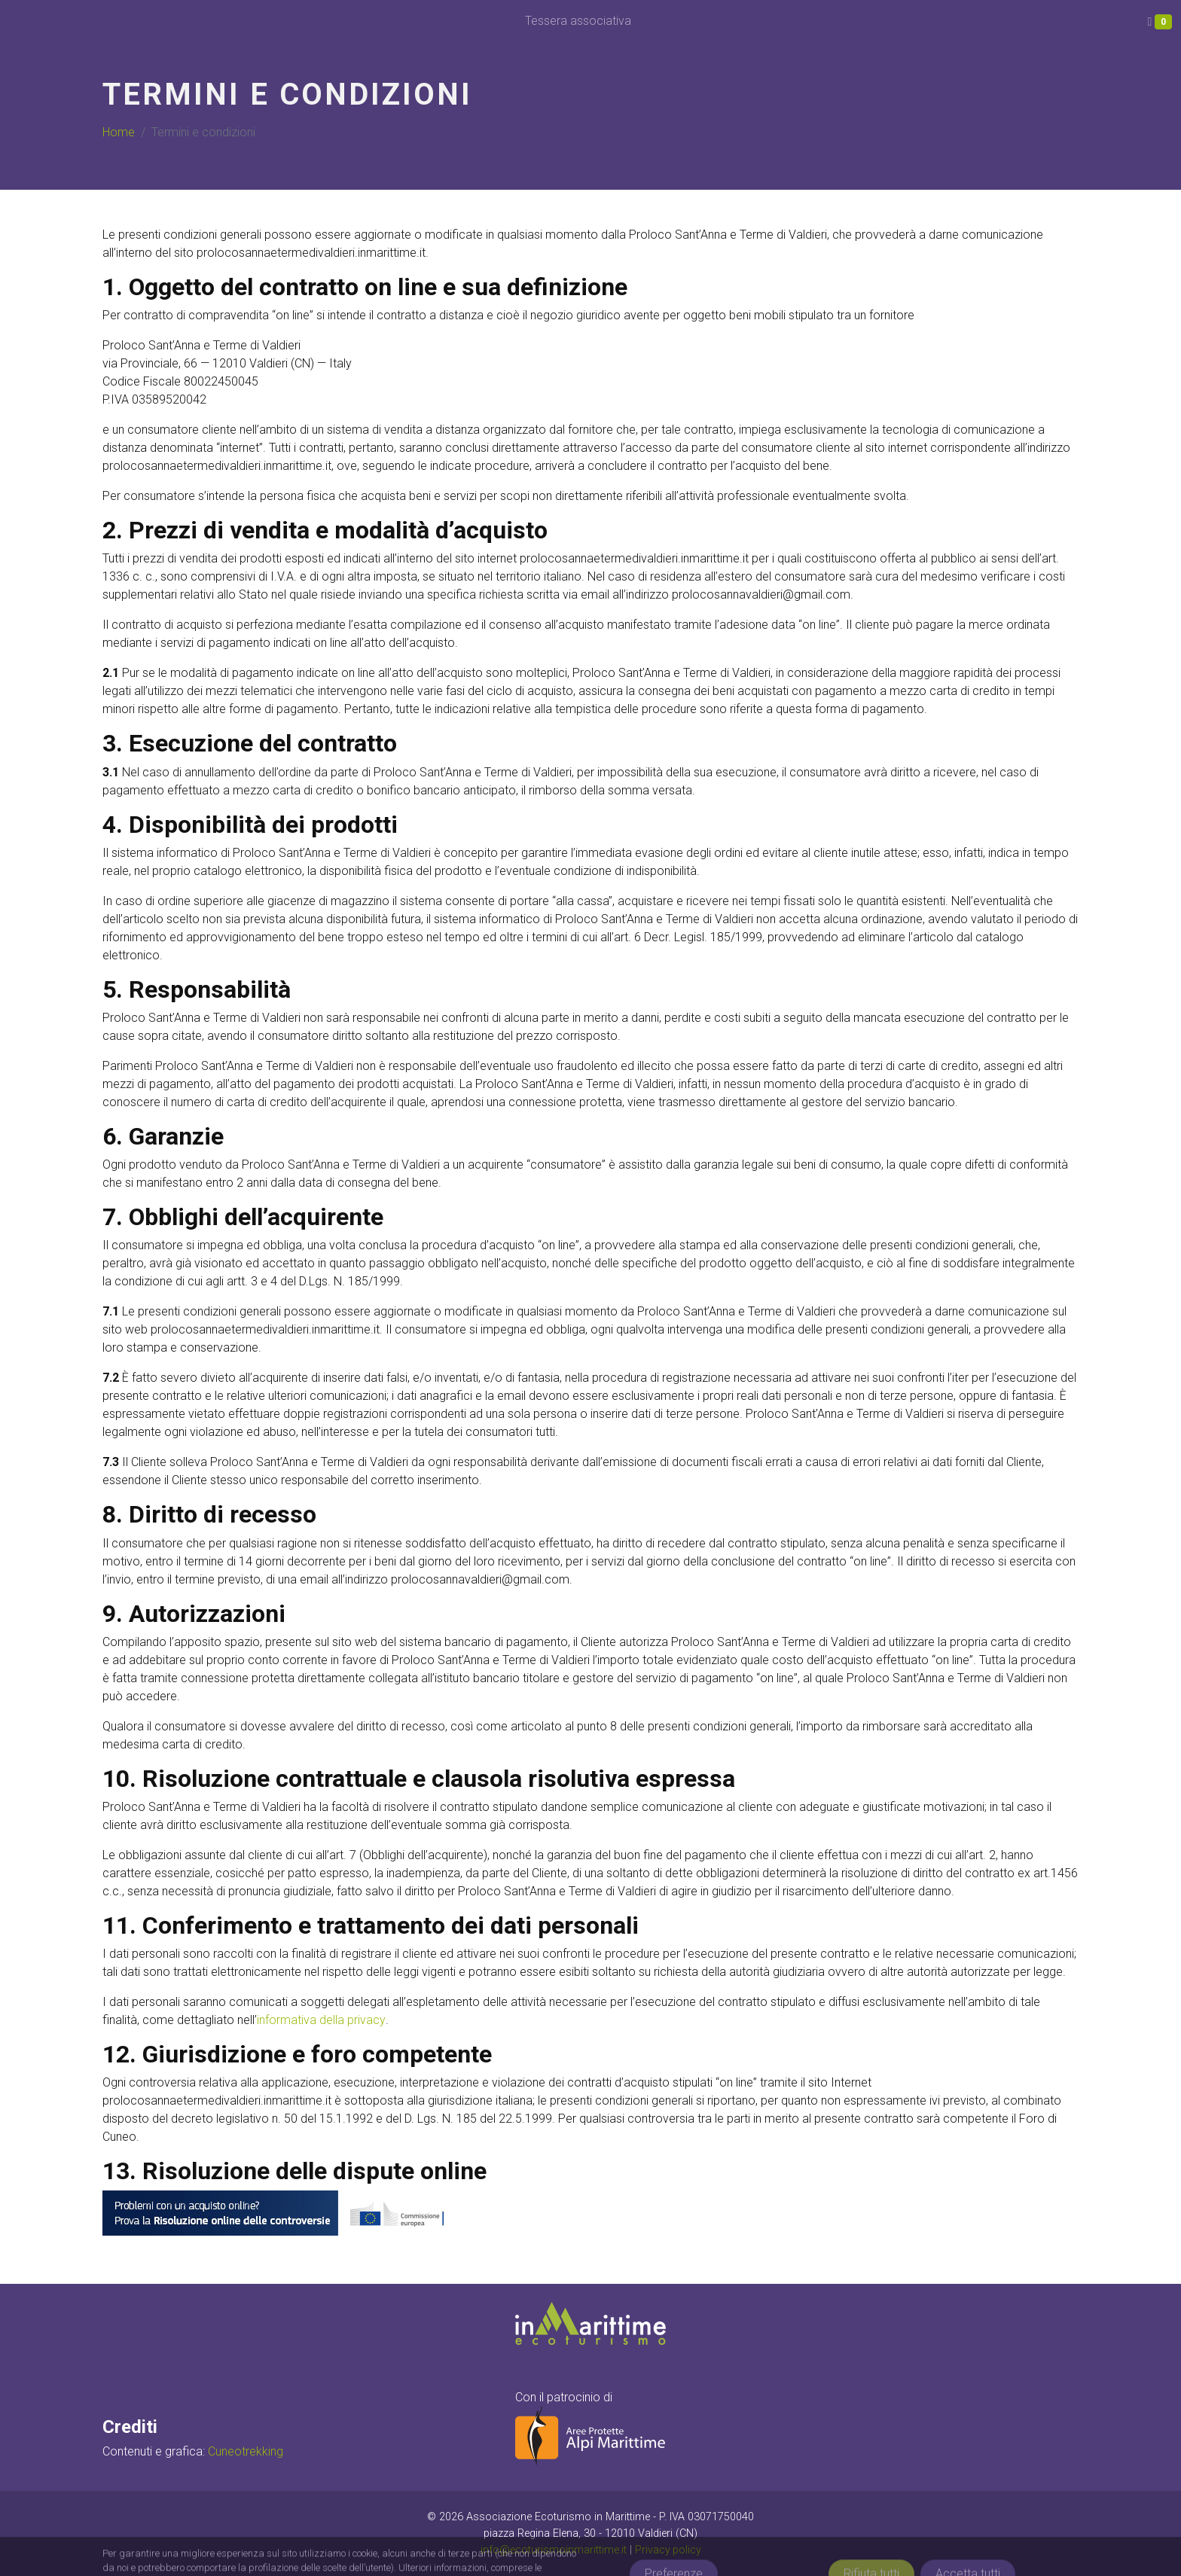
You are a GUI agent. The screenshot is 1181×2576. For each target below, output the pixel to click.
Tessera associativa (578, 21)
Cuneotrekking (245, 2451)
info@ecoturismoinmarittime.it (553, 2550)
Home (118, 132)
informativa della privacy (321, 2020)
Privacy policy (667, 2550)
